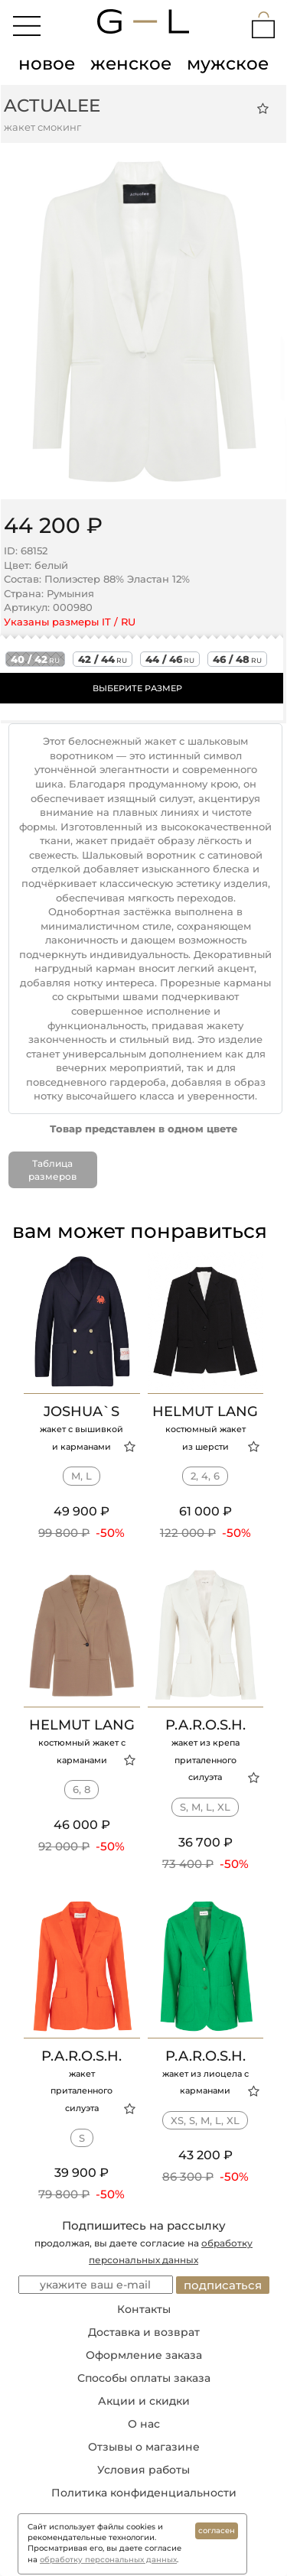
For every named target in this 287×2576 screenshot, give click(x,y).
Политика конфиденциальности (143, 2493)
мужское (228, 63)
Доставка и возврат (144, 2332)
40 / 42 (35, 659)
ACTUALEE (52, 105)
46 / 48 (237, 659)
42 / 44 (102, 659)
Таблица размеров (52, 1170)
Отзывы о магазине (144, 2447)
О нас (144, 2424)
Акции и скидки (144, 2401)
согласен (216, 2530)
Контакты (144, 2309)
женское (130, 63)
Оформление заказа (144, 2355)
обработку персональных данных (108, 2560)
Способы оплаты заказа (143, 2378)
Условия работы (143, 2470)
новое (46, 63)
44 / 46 (169, 659)
